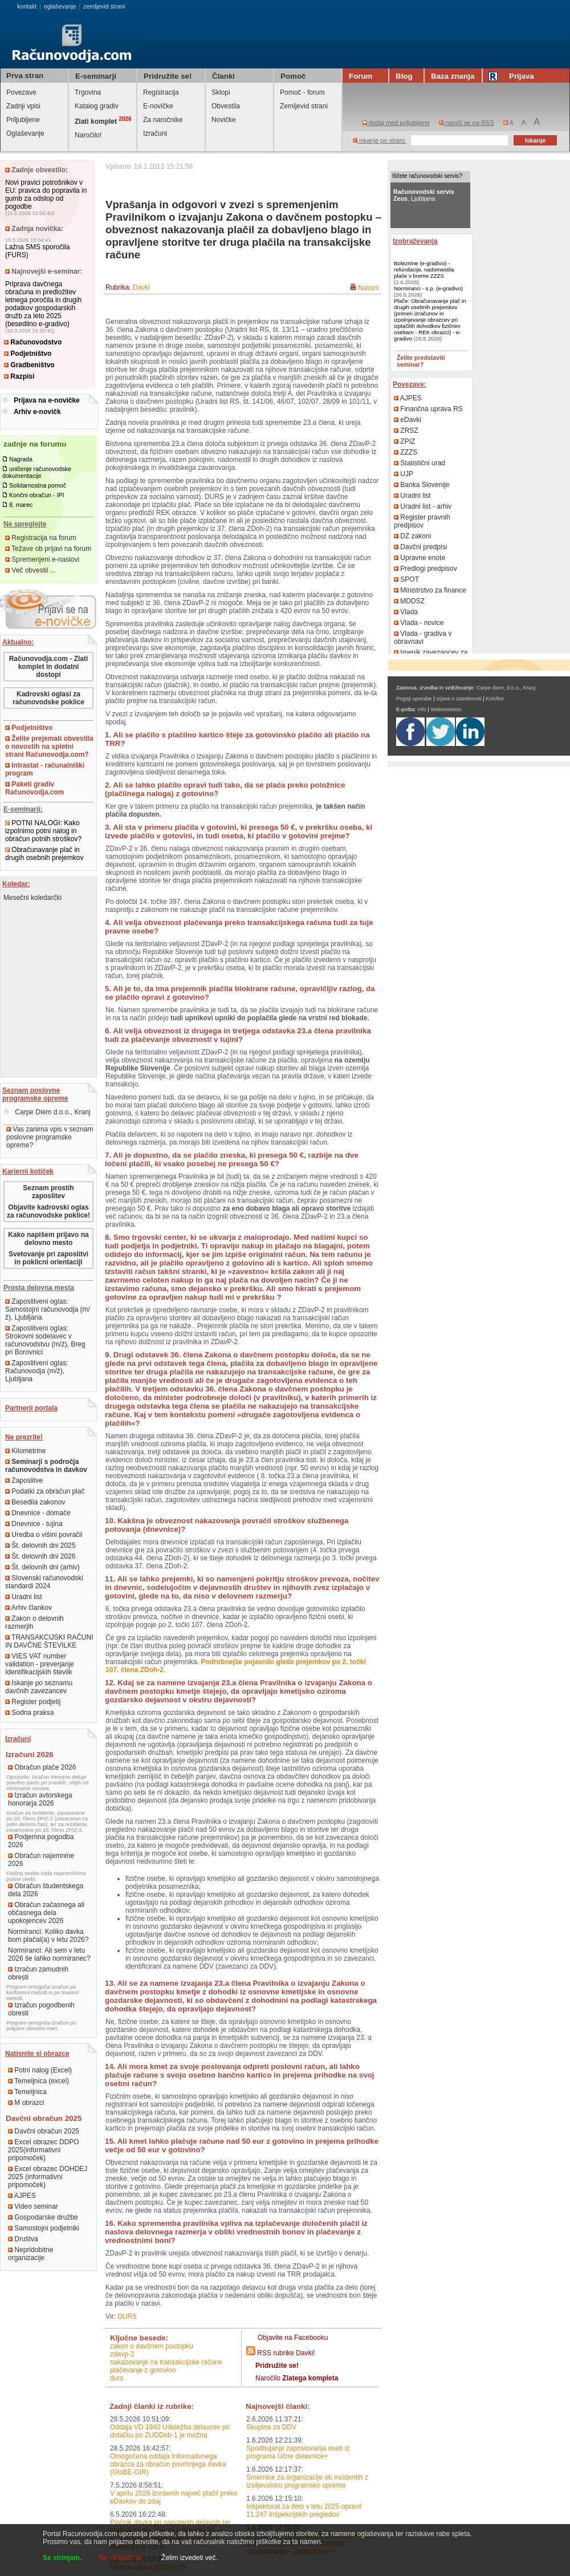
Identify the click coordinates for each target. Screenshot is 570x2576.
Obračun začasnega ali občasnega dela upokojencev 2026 (46, 1913)
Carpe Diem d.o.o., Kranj (46, 1112)
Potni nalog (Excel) (40, 2070)
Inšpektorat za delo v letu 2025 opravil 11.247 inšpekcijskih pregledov (303, 2510)
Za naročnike (162, 120)
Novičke (223, 120)
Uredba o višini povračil (43, 1535)
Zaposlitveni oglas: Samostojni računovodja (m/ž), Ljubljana (47, 1309)
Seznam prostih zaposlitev (48, 1192)
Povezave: (409, 384)
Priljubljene (23, 120)
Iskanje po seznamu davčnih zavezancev (38, 1687)
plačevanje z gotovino (143, 2370)
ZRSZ (406, 431)
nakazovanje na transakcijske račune (166, 2362)
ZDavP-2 (122, 2354)
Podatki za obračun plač (44, 1491)
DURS (127, 2317)
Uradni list (23, 1597)
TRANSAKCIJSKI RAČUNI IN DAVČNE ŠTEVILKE (49, 1641)
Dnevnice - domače (38, 1513)
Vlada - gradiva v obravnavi (422, 638)
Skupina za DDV (271, 2427)
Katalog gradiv (97, 106)
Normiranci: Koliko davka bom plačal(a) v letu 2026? (48, 1936)
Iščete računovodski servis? (427, 176)
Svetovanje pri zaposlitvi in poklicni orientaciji (48, 1258)
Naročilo (296, 2378)
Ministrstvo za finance (430, 590)
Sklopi (220, 92)
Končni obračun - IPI (36, 495)
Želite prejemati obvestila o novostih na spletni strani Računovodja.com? (49, 746)
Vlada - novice (418, 623)
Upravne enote (419, 558)
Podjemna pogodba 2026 (41, 1841)
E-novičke (158, 106)
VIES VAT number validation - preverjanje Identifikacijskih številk (39, 1664)
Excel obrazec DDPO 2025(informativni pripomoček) (43, 2150)
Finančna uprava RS (428, 409)
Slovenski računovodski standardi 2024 (44, 1582)
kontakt (26, 6)
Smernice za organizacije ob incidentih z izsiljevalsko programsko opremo (307, 2481)
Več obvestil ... (30, 570)
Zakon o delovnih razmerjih (34, 1622)
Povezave (21, 92)
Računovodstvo (33, 342)
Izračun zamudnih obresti (38, 1973)
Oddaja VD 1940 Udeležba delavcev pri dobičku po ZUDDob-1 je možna (170, 2431)
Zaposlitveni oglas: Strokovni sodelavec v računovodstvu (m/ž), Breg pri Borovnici (45, 1340)
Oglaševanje (25, 133)
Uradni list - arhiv (422, 506)
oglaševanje (60, 6)
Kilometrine (25, 1451)
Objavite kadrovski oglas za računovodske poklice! (48, 1211)
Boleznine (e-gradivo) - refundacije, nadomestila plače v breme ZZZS (424, 269)
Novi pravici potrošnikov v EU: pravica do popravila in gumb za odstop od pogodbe (46, 194)
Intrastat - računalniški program (44, 769)
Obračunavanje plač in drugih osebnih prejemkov (44, 854)
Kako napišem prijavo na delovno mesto (48, 1239)
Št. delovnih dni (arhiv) (42, 1567)
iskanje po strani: (379, 140)
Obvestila (225, 106)
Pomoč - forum (302, 92)
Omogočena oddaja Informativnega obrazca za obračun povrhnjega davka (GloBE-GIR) (168, 2464)
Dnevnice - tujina (34, 1524)
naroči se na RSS (466, 122)
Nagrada (20, 459)
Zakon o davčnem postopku (151, 2346)
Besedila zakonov (35, 1502)
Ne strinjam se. (121, 2558)
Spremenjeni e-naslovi (42, 559)
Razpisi (19, 376)
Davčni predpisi (420, 547)
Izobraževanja (415, 241)
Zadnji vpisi (23, 106)
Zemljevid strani (304, 106)
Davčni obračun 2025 (43, 2131)
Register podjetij (32, 1702)
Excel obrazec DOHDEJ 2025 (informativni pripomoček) (47, 2177)
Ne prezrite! (24, 1437)
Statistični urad (419, 463)
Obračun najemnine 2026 (41, 1860)
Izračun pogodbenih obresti (41, 2009)
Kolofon (495, 698)
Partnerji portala (31, 1408)
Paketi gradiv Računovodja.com (34, 788)
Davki (141, 287)
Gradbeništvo (29, 365)
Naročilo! (88, 135)
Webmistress (446, 709)
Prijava (513, 76)
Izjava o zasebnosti (458, 698)
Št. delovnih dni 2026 (40, 1556)
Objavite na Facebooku (293, 2338)
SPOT (406, 579)
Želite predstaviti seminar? (421, 361)
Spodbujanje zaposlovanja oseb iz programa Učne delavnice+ (297, 2452)
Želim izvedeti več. (189, 2558)
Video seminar (33, 2206)
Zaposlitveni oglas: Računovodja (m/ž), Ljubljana (36, 1371)
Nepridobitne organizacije (30, 2254)
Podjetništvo (27, 354)
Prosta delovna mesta (38, 1288)
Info (421, 709)
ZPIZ (404, 441)
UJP (403, 474)
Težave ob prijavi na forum (48, 549)
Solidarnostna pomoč (37, 485)
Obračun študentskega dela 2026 (45, 1890)
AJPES (22, 2196)
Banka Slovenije (421, 485)
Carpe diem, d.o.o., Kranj (506, 688)
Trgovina (88, 92)
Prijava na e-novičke (46, 400)
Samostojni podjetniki (43, 2228)
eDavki (407, 420)
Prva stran (24, 75)
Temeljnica (27, 2092)
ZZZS (405, 452)
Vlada (406, 612)
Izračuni (155, 133)
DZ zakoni (412, 536)
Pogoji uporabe (414, 698)
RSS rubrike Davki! (286, 2353)
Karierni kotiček (28, 1171)
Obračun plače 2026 (42, 1767)
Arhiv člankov (28, 1608)
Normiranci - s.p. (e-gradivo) (428, 288)
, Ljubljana (423, 195)
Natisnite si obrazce (37, 2054)
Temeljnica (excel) (38, 2081)
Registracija (161, 92)
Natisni (368, 288)
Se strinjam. (62, 2558)
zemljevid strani (104, 6)
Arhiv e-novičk (37, 412)
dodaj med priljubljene (396, 122)
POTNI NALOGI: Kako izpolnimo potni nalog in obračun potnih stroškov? (43, 831)
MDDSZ (409, 601)
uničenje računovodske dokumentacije (36, 472)
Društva (23, 2239)
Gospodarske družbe (43, 2217)
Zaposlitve (24, 1480)
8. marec (20, 504)
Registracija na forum (40, 538)
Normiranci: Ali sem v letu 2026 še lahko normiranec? (49, 1954)
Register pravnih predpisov (422, 521)
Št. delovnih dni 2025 (40, 1545)
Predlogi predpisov (425, 569)
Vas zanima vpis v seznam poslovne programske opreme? (49, 1137)
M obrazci (26, 2103)
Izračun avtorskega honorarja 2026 (40, 1799)
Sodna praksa (29, 1713)
